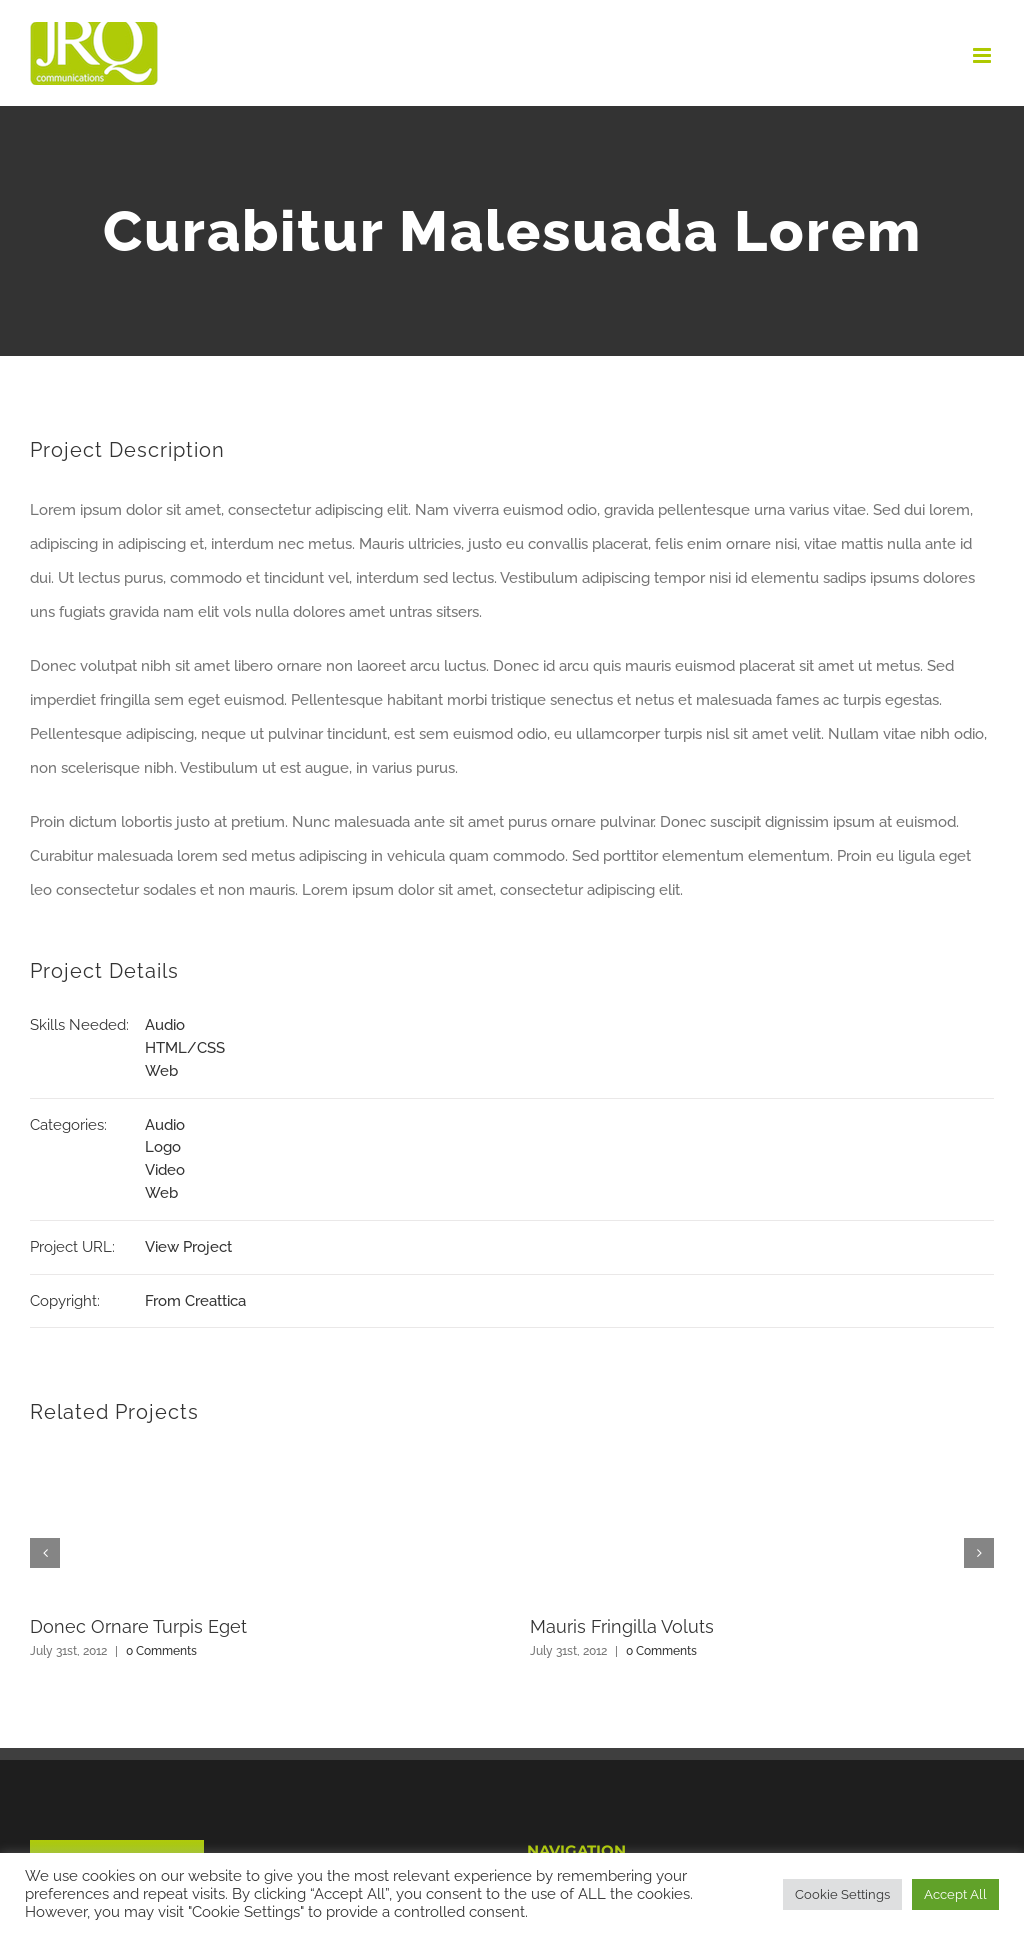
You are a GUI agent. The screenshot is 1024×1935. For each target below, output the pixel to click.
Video (165, 1170)
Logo (163, 1147)
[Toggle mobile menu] (983, 55)
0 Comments (161, 1651)
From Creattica (195, 1301)
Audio (165, 1025)
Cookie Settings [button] (842, 1894)
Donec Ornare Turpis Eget (138, 1626)
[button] (45, 1553)
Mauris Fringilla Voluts (622, 1626)
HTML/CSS (185, 1048)
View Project (188, 1247)
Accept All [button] (955, 1894)
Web (161, 1071)
